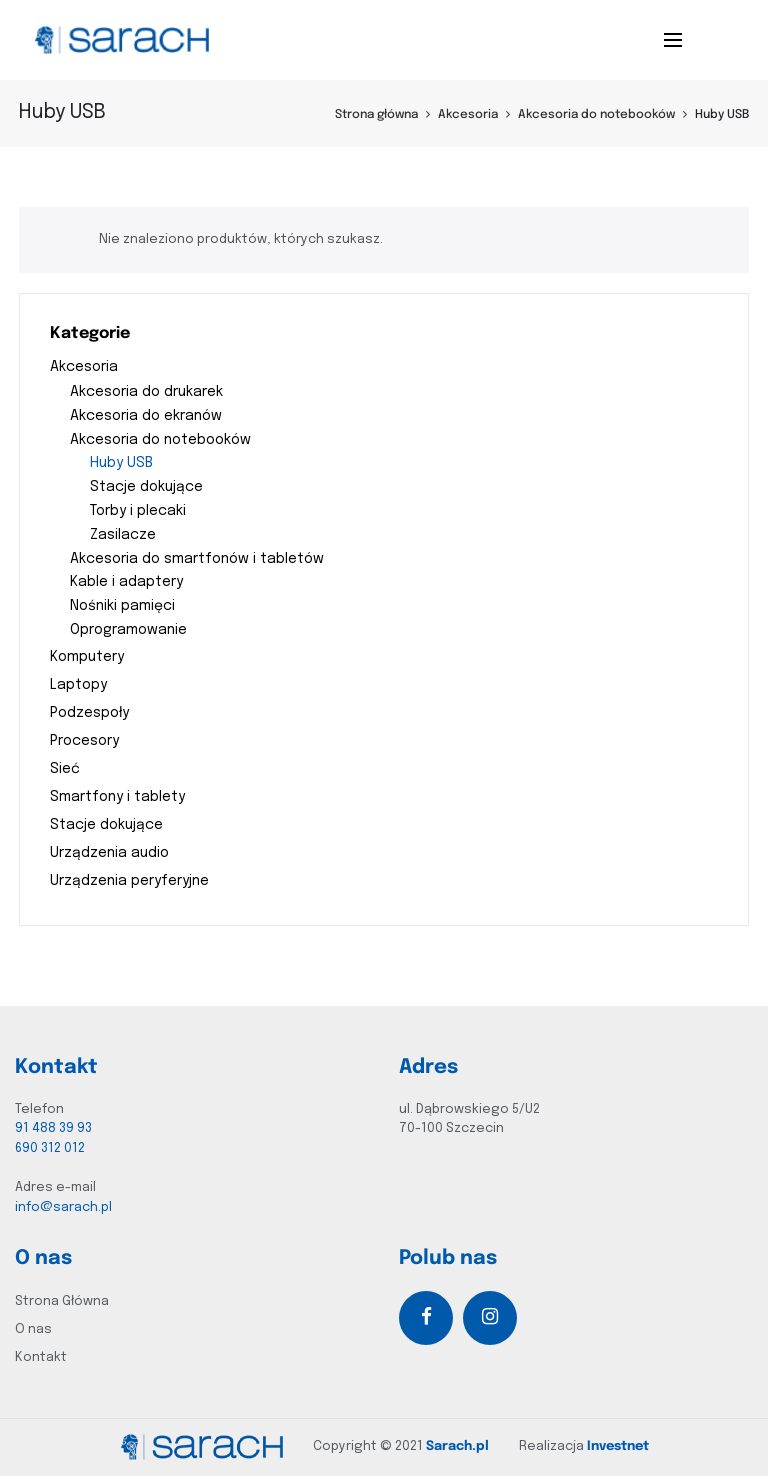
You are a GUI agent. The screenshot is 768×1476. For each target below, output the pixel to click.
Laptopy (78, 685)
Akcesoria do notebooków (596, 115)
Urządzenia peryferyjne (129, 881)
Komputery (87, 657)
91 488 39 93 (53, 1128)
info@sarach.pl (63, 1207)
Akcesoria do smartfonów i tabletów (197, 559)
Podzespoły (89, 713)
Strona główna (376, 115)
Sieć (65, 769)
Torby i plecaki (138, 511)
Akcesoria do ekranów (146, 416)
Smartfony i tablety (117, 797)
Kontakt (41, 1357)
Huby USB (121, 463)
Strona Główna (62, 1301)
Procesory (84, 741)
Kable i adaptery (126, 582)
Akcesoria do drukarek (146, 392)
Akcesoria (468, 115)
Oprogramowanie (128, 630)
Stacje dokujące (146, 487)
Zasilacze (123, 535)
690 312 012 (50, 1148)
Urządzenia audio (109, 853)
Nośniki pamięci (122, 606)
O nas (33, 1329)
